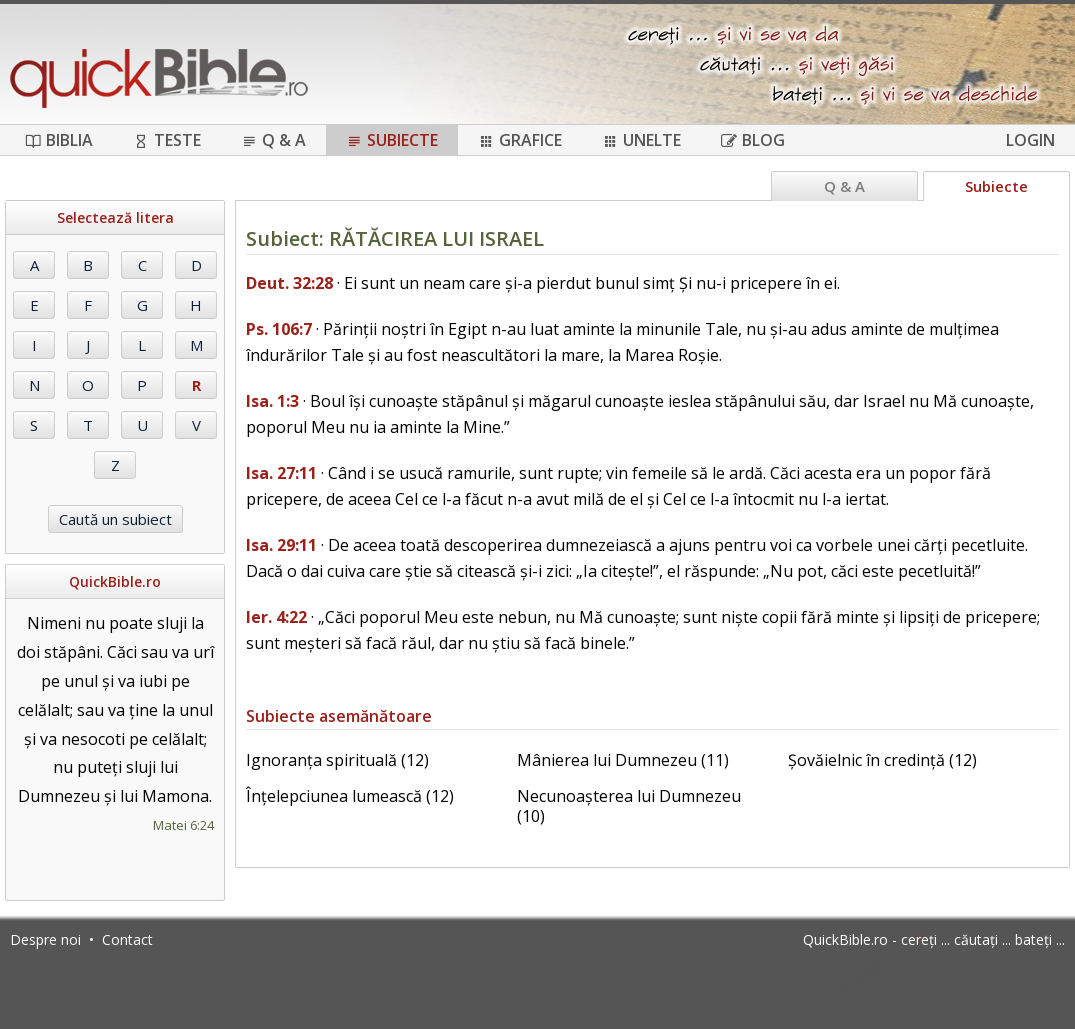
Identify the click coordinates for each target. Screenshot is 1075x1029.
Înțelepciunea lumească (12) (350, 796)
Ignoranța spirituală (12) (337, 760)
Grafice (520, 140)
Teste (167, 140)
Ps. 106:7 (279, 329)
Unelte (641, 140)
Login (1030, 140)
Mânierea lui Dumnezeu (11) (623, 760)
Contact (127, 939)
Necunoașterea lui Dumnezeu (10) (629, 806)
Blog (753, 140)
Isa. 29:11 (281, 545)
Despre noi (45, 939)
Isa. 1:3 (272, 401)
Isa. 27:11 (281, 473)
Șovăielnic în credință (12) (882, 760)
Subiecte (392, 140)
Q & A (273, 140)
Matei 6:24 (183, 825)
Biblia (59, 140)
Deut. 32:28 (289, 283)
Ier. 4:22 (276, 617)
